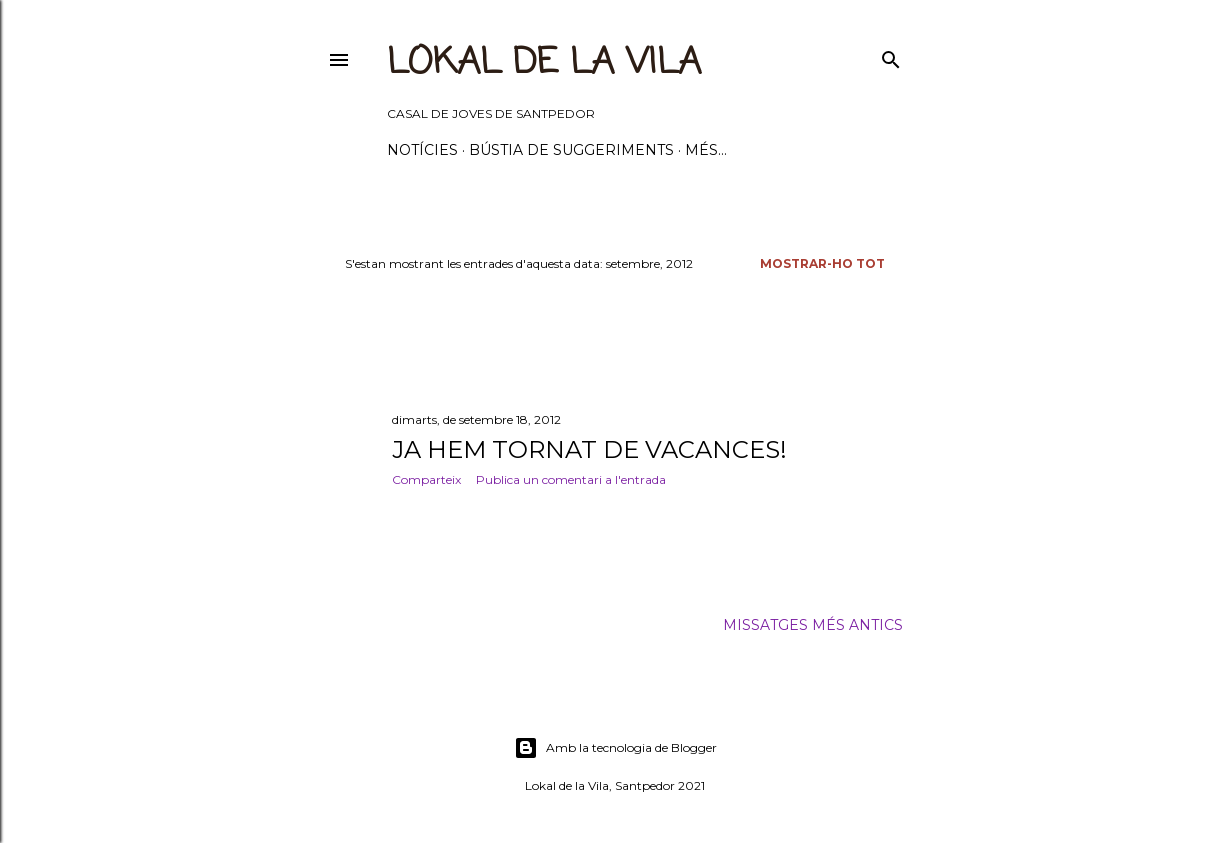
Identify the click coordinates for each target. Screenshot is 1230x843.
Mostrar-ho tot (822, 263)
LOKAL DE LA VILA (544, 63)
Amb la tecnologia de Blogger (615, 748)
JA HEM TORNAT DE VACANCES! (589, 449)
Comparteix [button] (426, 479)
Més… (706, 150)
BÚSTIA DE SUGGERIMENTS (571, 150)
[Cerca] (891, 55)
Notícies (422, 150)
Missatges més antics (813, 625)
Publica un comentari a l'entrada (571, 479)
